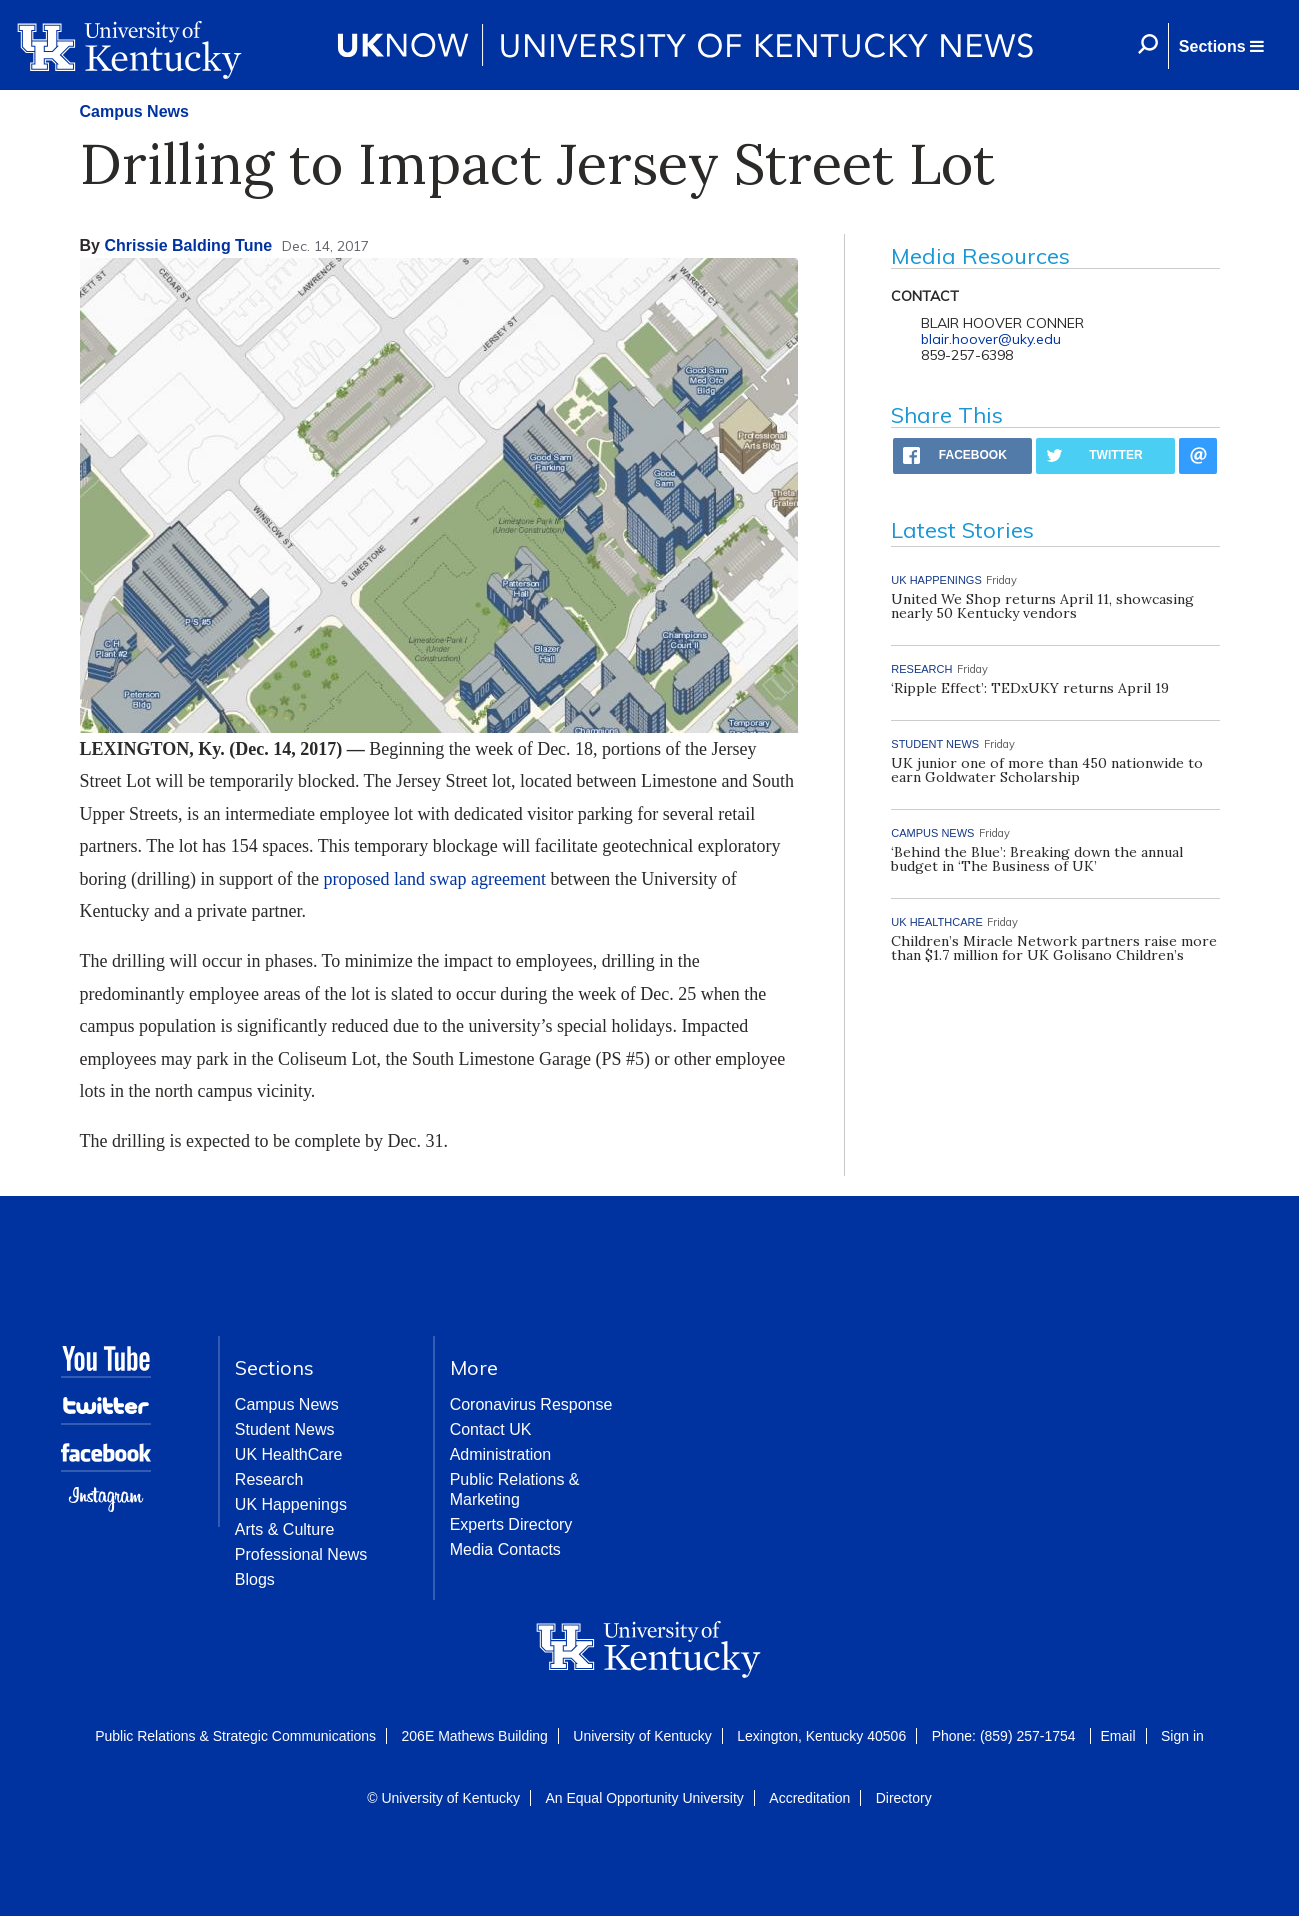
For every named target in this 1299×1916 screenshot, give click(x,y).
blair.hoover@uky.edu (991, 339)
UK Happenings (291, 1504)
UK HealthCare (289, 1454)
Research (269, 1479)
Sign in (1182, 1736)
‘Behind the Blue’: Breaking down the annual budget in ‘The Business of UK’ (1037, 859)
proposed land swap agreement (434, 879)
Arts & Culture (285, 1529)
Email (1118, 1736)
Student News (285, 1429)
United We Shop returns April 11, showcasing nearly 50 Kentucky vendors (1042, 606)
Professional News (301, 1554)
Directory (904, 1798)
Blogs (255, 1579)
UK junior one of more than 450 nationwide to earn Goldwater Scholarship (1047, 770)
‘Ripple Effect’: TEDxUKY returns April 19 (1030, 688)
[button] (1221, 46)
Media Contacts (505, 1549)
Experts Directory (511, 1524)
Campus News (134, 111)
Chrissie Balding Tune (188, 245)
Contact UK (491, 1429)
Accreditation (809, 1798)
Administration (500, 1454)
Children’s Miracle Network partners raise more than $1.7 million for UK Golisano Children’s (1054, 948)
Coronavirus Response (531, 1404)
